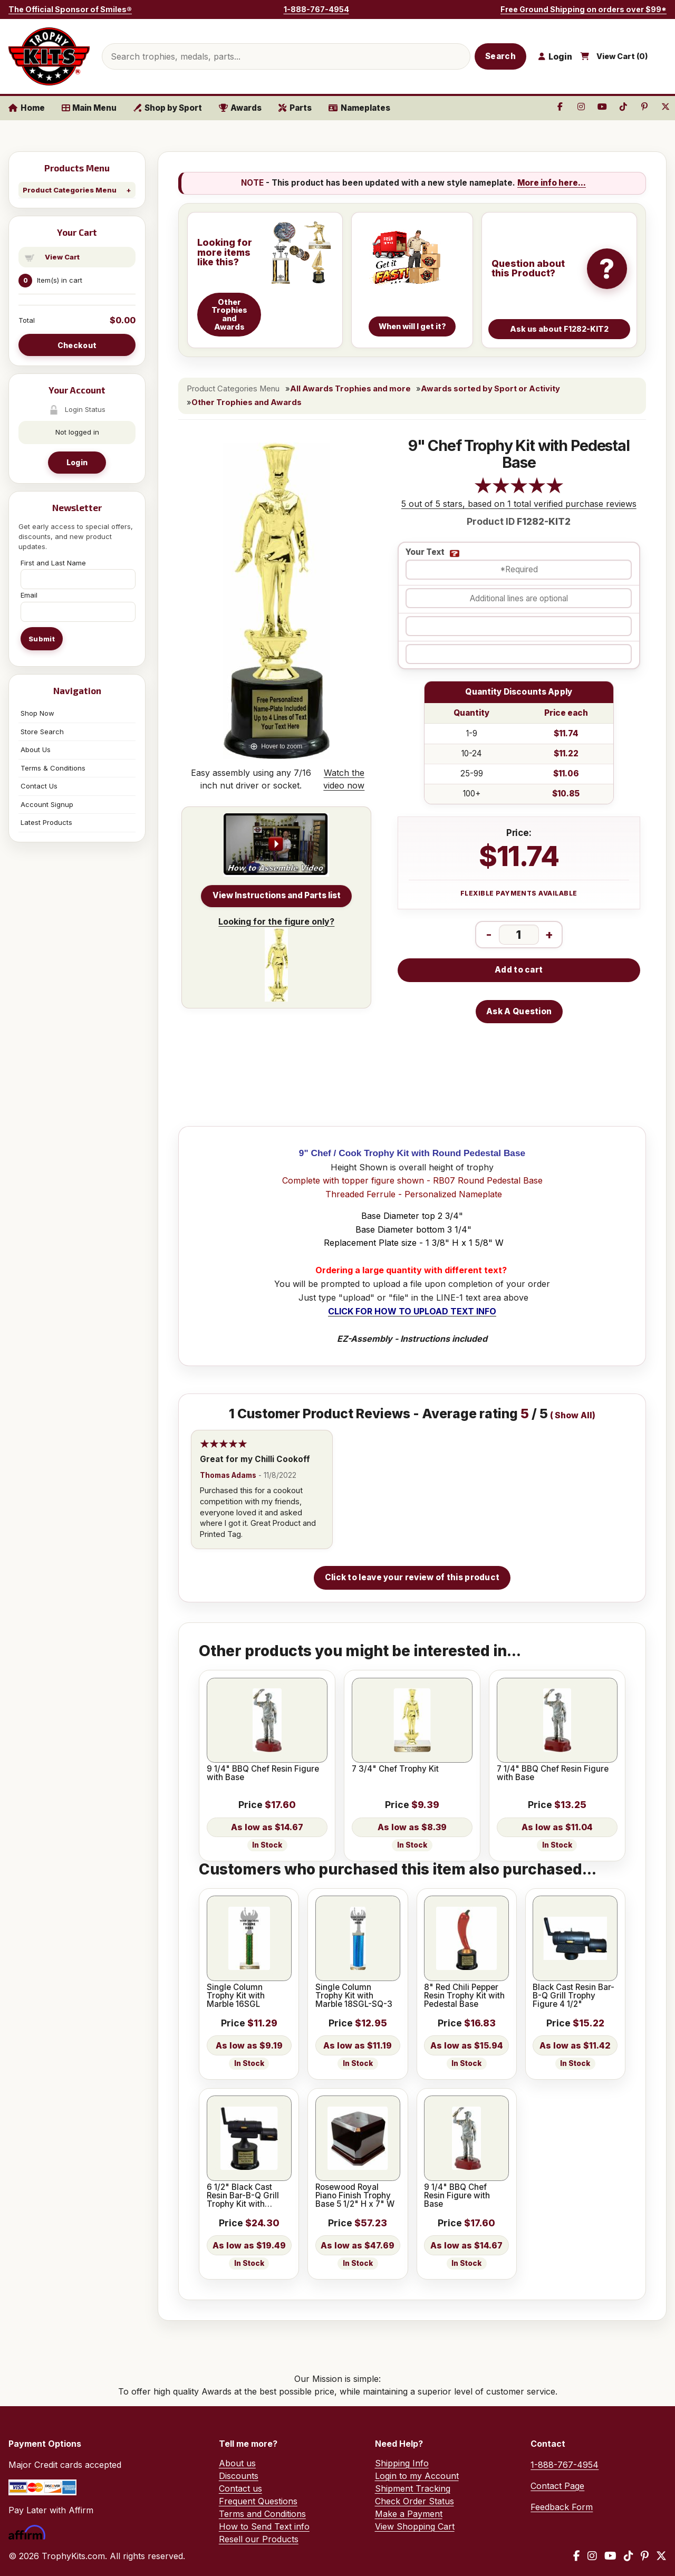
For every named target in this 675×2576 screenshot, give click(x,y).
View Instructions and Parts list (277, 895)
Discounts (238, 2476)
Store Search (42, 731)
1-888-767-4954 (316, 9)
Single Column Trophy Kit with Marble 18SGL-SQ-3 (353, 1996)
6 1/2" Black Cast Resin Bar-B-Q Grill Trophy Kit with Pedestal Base (243, 2196)
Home (26, 108)
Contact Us (39, 786)
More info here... (551, 183)
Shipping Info (402, 2463)
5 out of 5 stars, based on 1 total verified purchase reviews (519, 503)
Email (29, 595)
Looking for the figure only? (276, 959)
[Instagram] (592, 2556)
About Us (36, 749)
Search (500, 56)
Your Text (425, 552)
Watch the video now (343, 779)
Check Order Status (414, 2501)
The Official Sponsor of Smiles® (70, 9)
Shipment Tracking (412, 2488)
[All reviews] (519, 491)
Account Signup (47, 804)
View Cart (62, 257)
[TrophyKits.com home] (49, 56)
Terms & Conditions (53, 768)
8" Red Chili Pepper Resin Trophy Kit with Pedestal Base (464, 1996)
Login (77, 462)
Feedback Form (562, 2507)
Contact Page (557, 2486)
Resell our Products (258, 2539)
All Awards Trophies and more (350, 388)
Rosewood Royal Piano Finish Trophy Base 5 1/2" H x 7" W (354, 2196)
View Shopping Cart (415, 2526)
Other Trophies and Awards (246, 402)
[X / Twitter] (661, 2556)
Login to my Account (417, 2476)
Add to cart (519, 970)
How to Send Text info (264, 2526)
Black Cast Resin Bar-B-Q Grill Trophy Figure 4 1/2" (573, 1996)
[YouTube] (610, 2556)
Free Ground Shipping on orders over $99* (583, 9)
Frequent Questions (258, 2501)
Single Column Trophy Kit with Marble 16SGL (236, 1996)
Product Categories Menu (70, 190)
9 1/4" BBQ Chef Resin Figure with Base (263, 1773)
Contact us (240, 2488)
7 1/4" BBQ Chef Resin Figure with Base (553, 1773)
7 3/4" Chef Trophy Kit (395, 1769)
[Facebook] (576, 2556)
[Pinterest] (645, 2556)
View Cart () (622, 56)
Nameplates (359, 108)
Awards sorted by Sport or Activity (490, 388)
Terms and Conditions (262, 2513)
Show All (573, 1415)
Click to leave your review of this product (412, 1577)
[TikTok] (628, 2556)
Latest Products (46, 822)
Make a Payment (408, 2513)
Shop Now (37, 713)
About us (237, 2463)
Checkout (77, 345)
